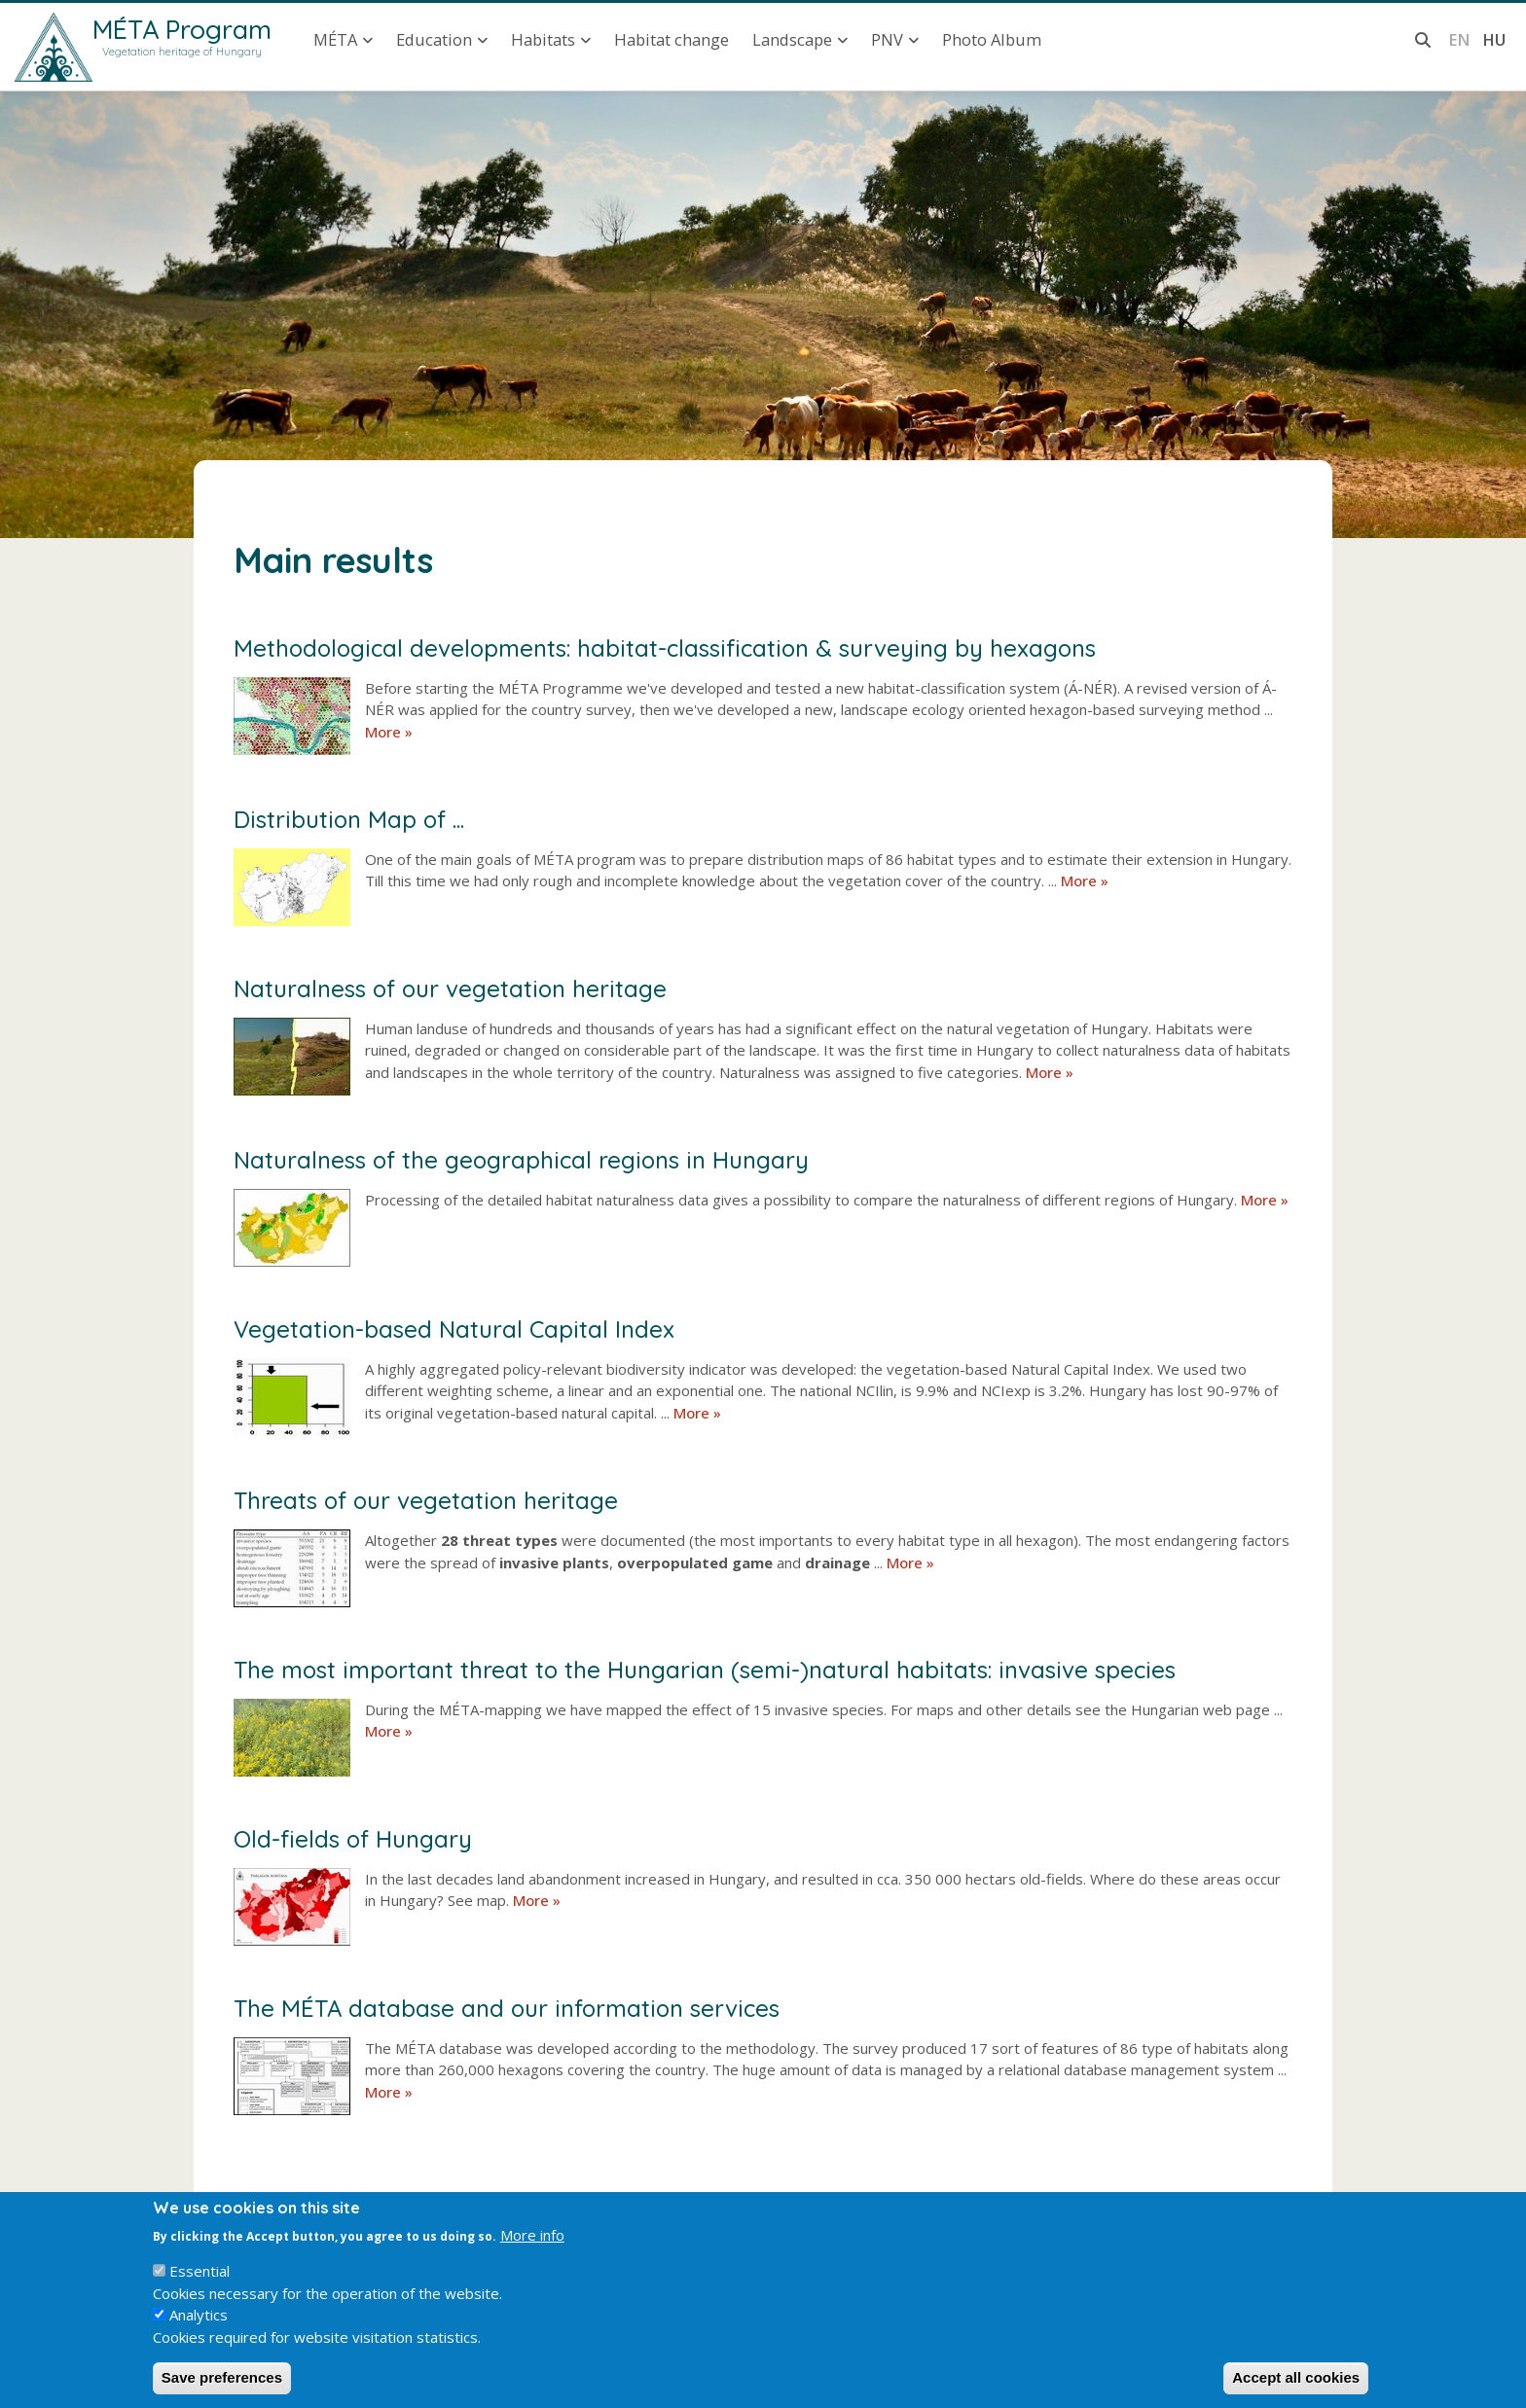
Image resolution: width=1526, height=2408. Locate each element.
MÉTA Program (182, 29)
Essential (199, 2289)
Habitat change (671, 39)
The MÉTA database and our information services (507, 2008)
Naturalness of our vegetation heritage (450, 988)
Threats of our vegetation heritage (426, 1500)
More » (389, 731)
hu (1494, 39)
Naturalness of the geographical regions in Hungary (521, 1159)
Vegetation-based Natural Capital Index (454, 1329)
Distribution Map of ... (349, 819)
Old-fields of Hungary (353, 1838)
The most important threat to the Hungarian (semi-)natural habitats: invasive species (705, 1669)
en (1459, 39)
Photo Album (991, 39)
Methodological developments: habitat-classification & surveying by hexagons (665, 648)
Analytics (198, 2333)
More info (532, 2253)
